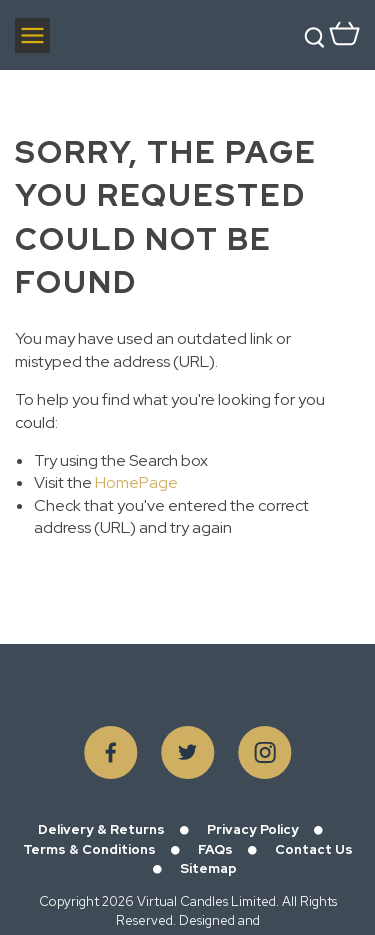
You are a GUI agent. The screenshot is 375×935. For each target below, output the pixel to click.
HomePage (136, 482)
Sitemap (208, 868)
